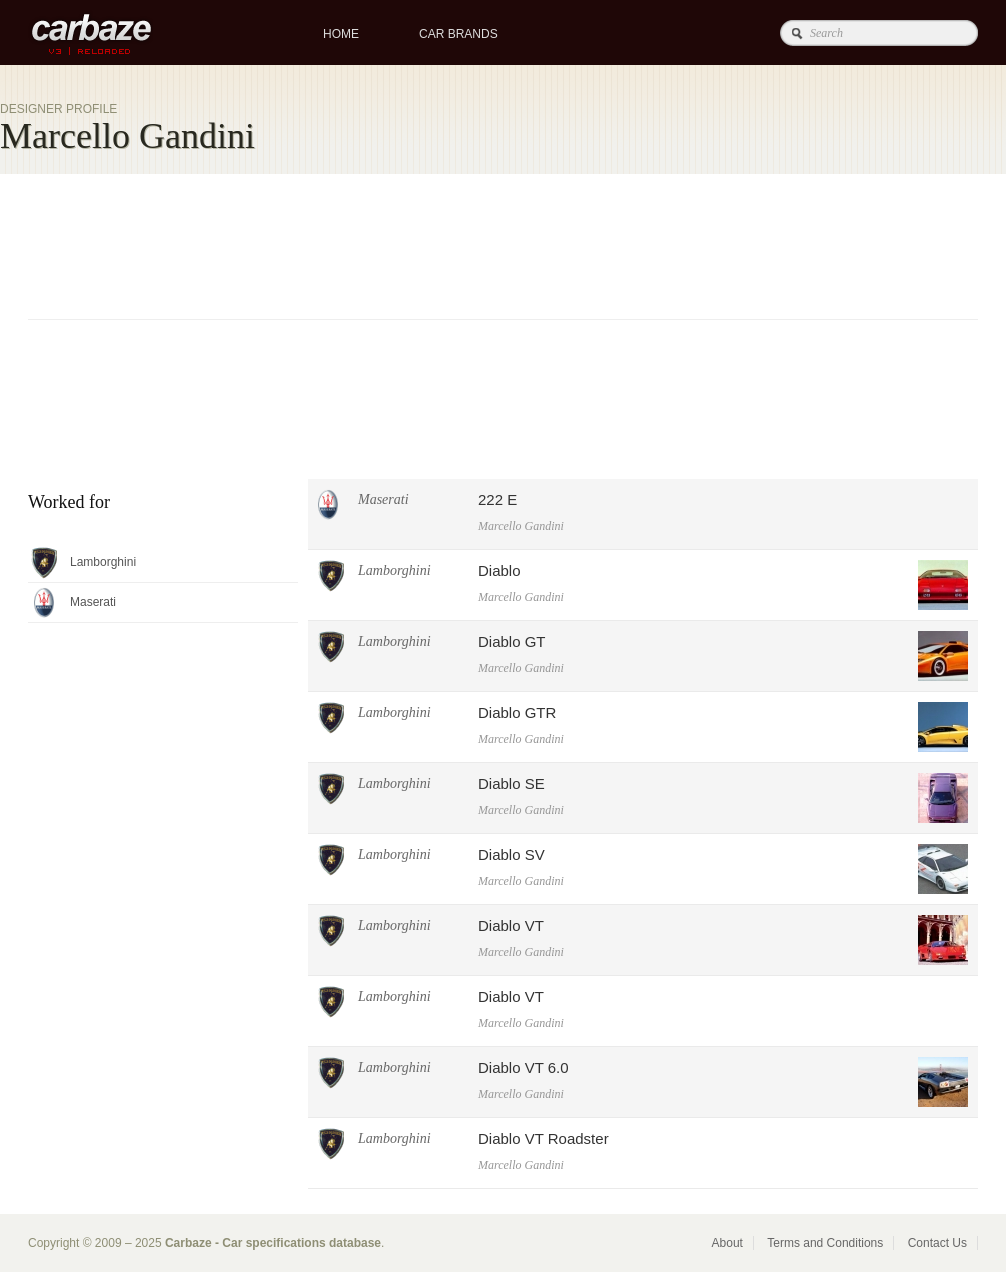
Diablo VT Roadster (543, 1138)
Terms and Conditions (825, 1243)
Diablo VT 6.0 (523, 1067)
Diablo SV (511, 854)
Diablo (499, 570)
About (727, 1243)
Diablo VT (511, 925)
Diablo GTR (517, 712)
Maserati (383, 499)
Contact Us (937, 1243)
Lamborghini (394, 570)
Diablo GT (512, 641)
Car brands (458, 34)
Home (341, 34)
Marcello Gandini (521, 526)
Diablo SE (511, 783)
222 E (497, 499)
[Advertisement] (325, 339)
